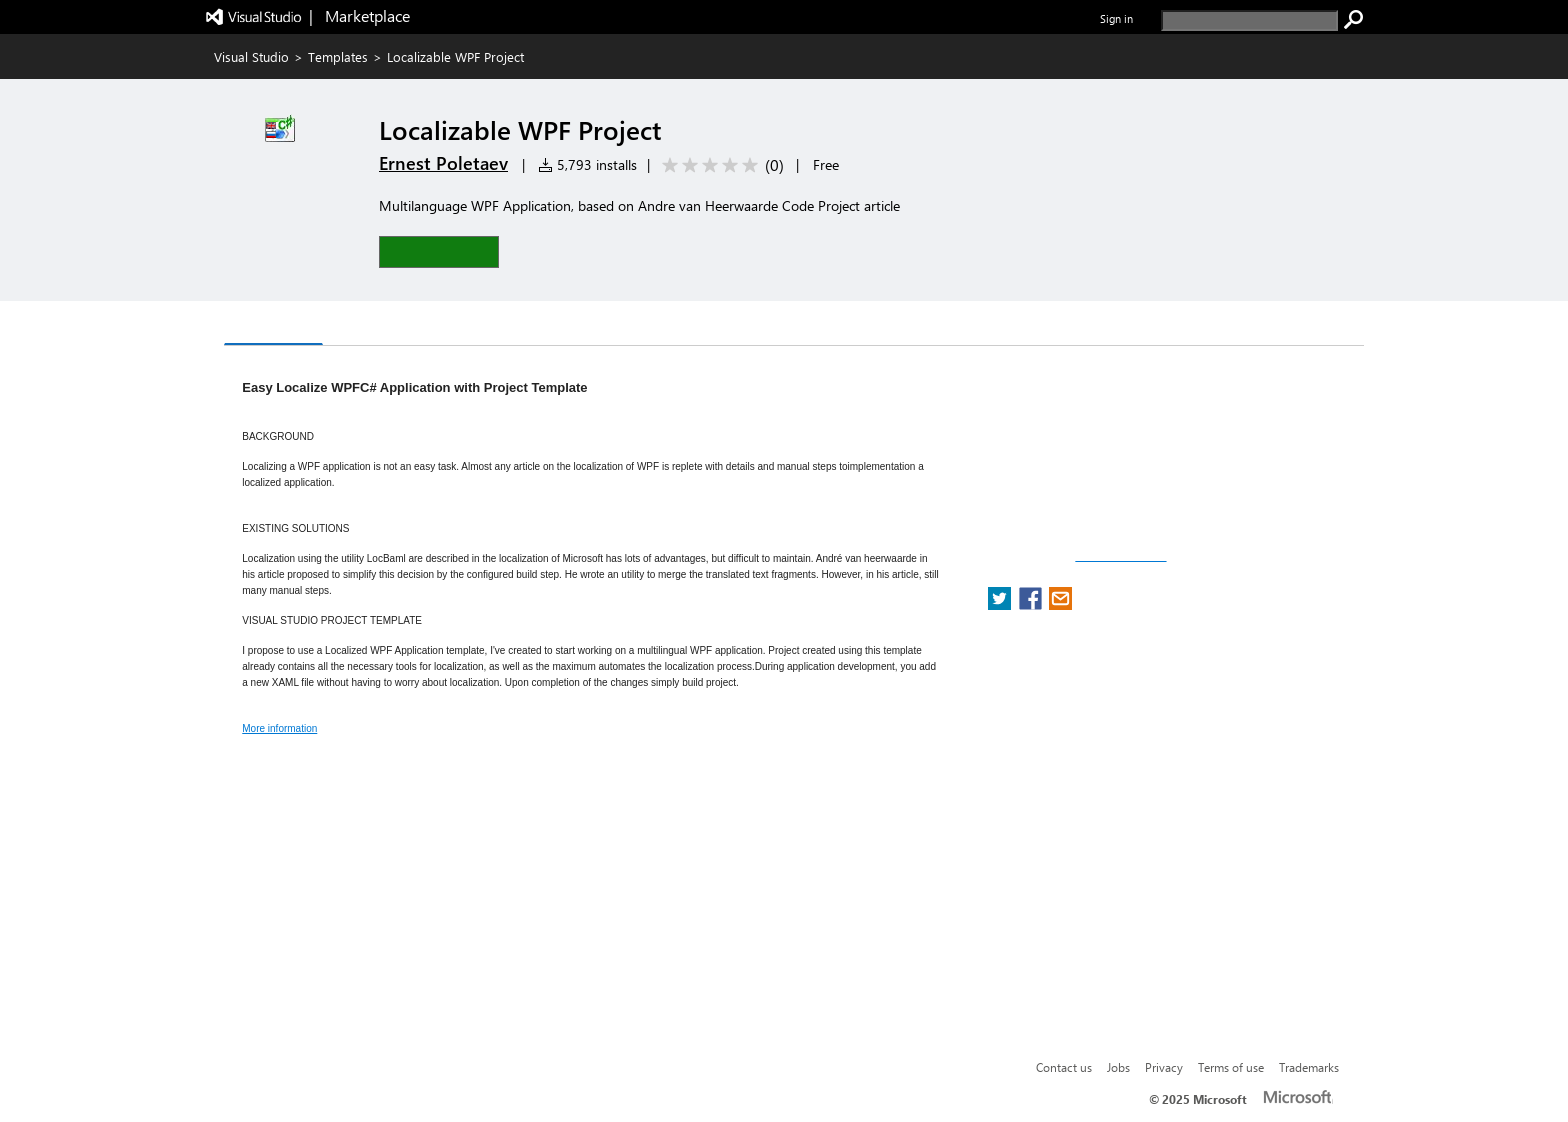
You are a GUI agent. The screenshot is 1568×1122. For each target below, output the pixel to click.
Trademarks (1309, 1067)
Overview (273, 324)
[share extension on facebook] (1032, 604)
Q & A (359, 325)
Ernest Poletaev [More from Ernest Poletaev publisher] (443, 163)
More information (279, 728)
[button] (439, 251)
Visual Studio (251, 56)
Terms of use (1231, 1067)
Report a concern (1120, 556)
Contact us (1064, 1067)
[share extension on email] (1060, 604)
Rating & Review (470, 325)
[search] (1249, 20)
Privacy (1164, 1067)
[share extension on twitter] (1001, 604)
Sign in (1116, 18)
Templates (338, 56)
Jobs (1118, 1067)
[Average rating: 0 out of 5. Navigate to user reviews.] (719, 165)
